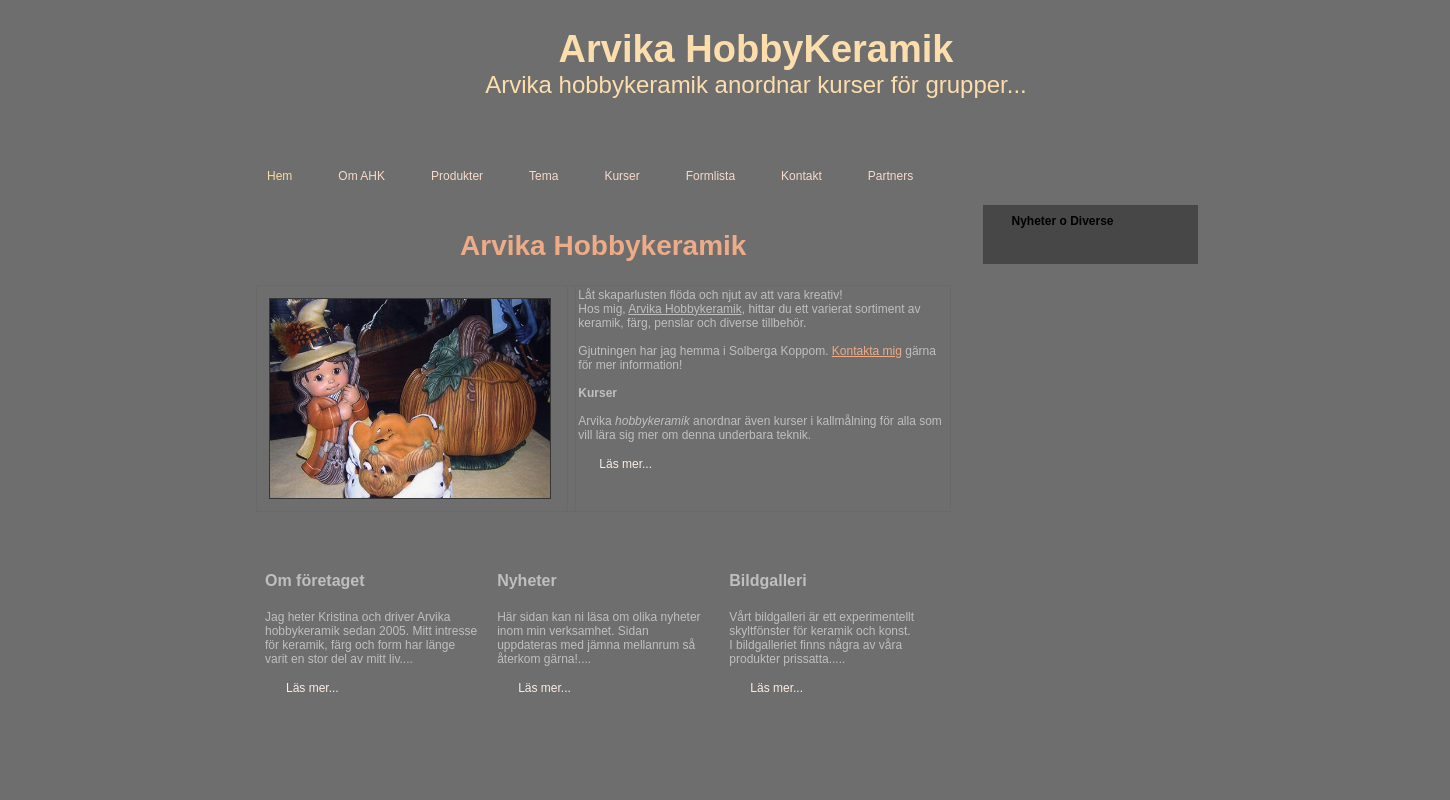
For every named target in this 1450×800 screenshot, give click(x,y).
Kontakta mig (867, 351)
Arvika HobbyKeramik (756, 49)
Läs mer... (625, 464)
